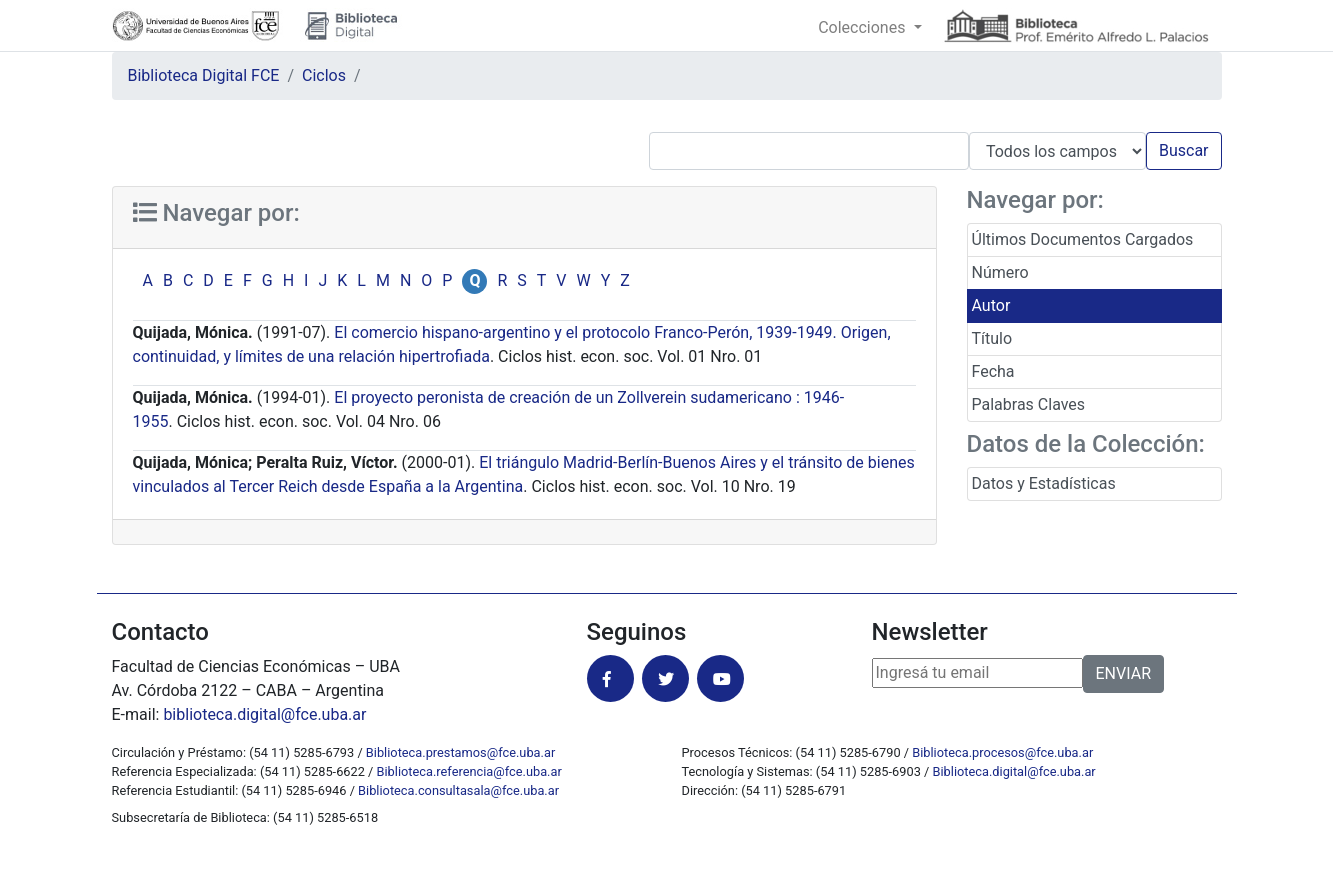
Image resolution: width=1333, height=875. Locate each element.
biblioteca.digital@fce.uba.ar (264, 714)
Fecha (993, 371)
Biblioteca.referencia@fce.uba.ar (469, 771)
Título (992, 338)
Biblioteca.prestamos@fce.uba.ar (460, 752)
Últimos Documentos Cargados (1083, 239)
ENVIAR (1123, 673)
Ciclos (324, 75)
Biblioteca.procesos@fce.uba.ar (1002, 752)
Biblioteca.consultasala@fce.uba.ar (458, 790)
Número (1000, 272)
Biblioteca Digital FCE (204, 75)
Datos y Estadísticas (1044, 483)
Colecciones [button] (863, 27)
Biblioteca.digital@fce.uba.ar (1014, 771)
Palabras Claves (1029, 404)
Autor (991, 305)
